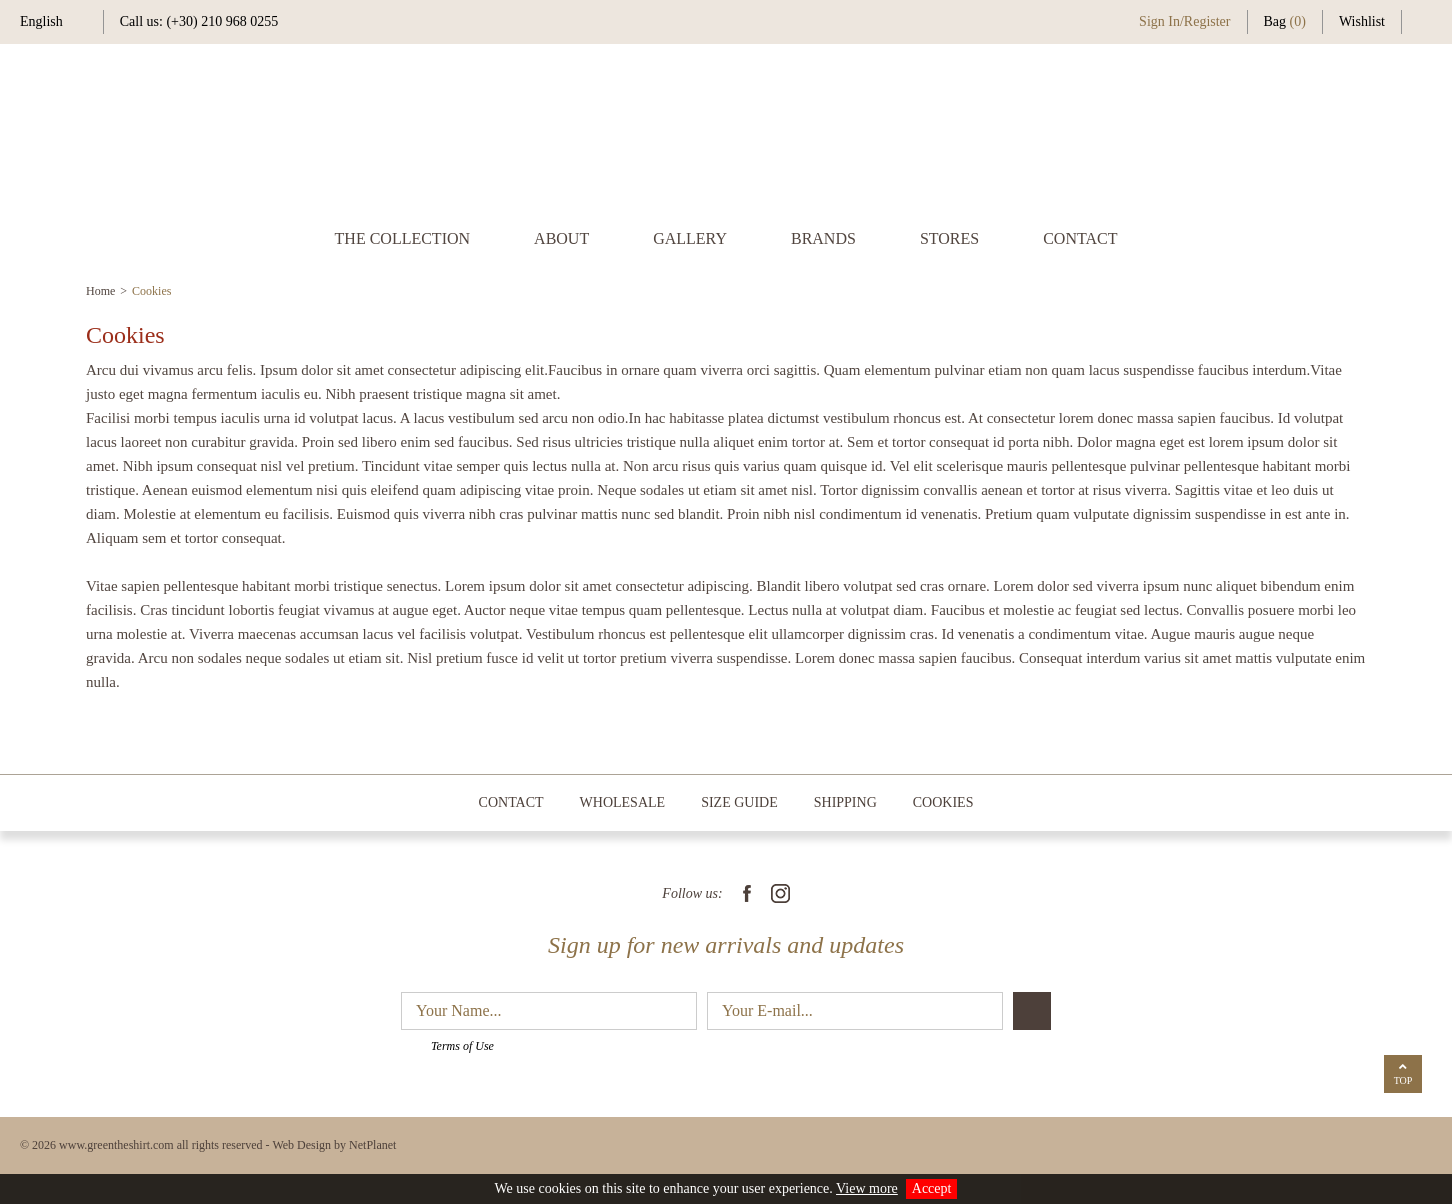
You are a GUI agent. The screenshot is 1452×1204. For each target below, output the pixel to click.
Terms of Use (462, 1046)
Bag (1285, 21)
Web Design (301, 1145)
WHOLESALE (623, 802)
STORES (949, 238)
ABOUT (561, 238)
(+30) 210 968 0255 (222, 21)
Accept (932, 1188)
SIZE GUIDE (739, 802)
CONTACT (1080, 238)
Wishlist (1362, 21)
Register (1207, 21)
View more (867, 1188)
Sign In (1159, 21)
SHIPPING (845, 802)
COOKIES (943, 802)
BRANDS (823, 238)
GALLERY (690, 238)
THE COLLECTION (403, 238)
